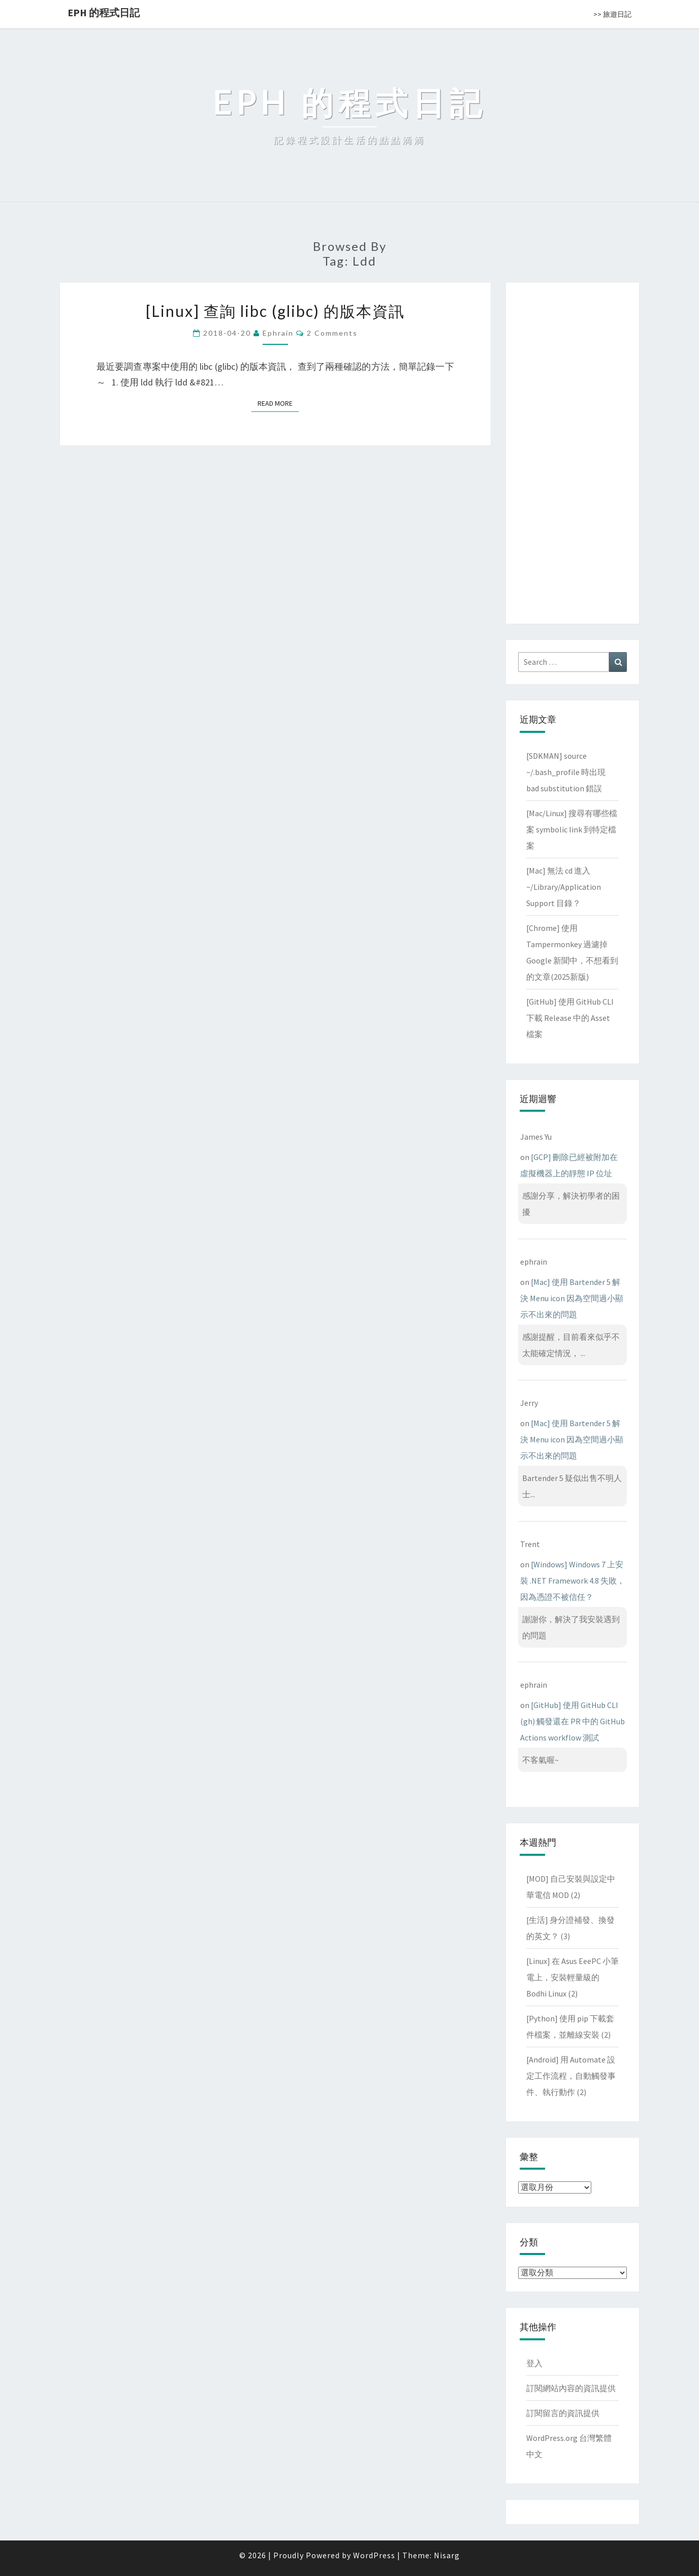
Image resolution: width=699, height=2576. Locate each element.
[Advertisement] (572, 451)
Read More (278, 403)
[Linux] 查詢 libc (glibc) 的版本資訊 (275, 311)
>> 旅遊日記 (612, 14)
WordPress (374, 2555)
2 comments (332, 333)
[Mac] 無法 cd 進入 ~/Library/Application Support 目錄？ (563, 886)
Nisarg (447, 2555)
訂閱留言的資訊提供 (562, 2413)
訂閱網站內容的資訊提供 (571, 2388)
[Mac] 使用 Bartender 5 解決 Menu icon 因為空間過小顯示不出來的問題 (571, 1298)
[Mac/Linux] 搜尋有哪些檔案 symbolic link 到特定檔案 (571, 829)
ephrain (278, 333)
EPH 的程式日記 (104, 12)
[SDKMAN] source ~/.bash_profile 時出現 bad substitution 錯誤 (566, 772)
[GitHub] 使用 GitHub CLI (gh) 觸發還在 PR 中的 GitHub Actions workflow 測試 (572, 1721)
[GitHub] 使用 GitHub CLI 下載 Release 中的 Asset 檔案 (570, 1017)
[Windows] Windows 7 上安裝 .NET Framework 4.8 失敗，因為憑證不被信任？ (572, 1580)
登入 (534, 2363)
